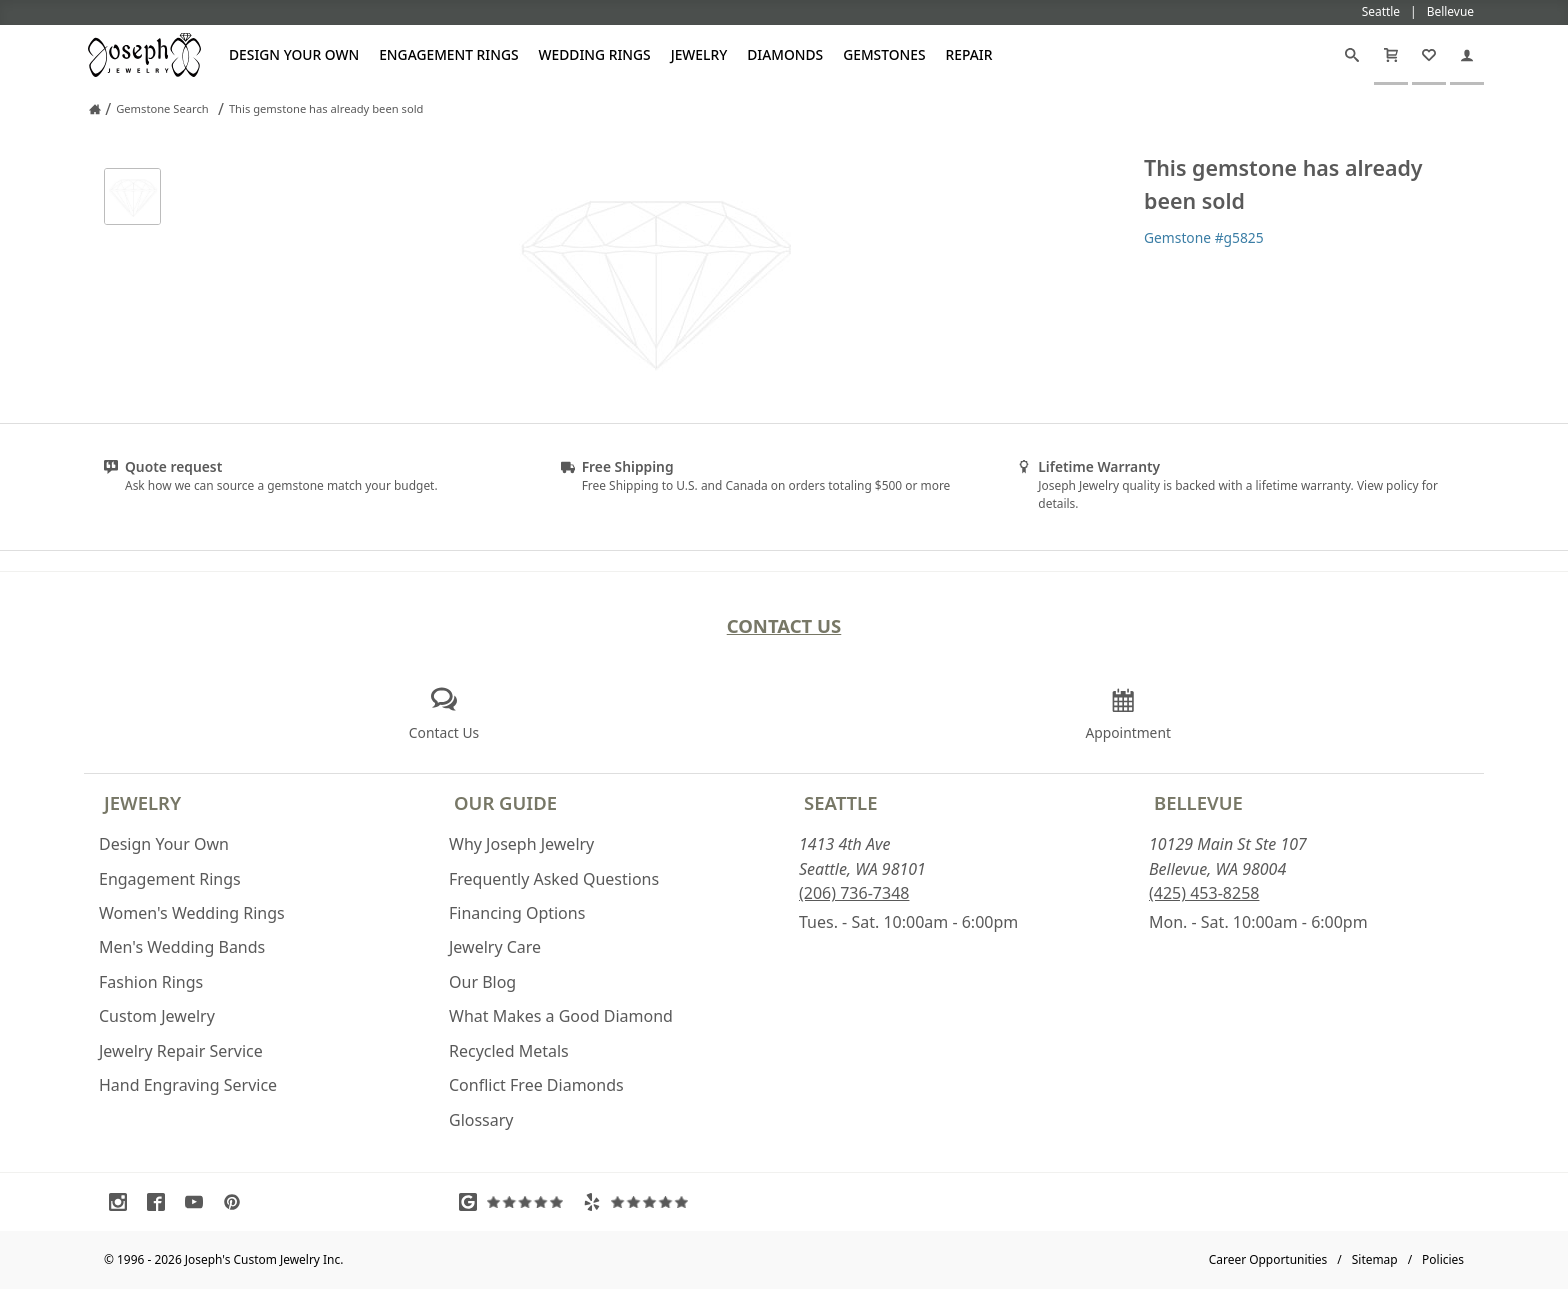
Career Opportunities (1268, 1259)
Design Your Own (294, 54)
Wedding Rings (595, 54)
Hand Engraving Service (188, 1085)
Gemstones (884, 54)
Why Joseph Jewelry (521, 844)
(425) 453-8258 (1204, 893)
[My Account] (1467, 55)
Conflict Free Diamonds (536, 1085)
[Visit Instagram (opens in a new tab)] (123, 1202)
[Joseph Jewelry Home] (95, 109)
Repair (969, 54)
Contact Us (784, 625)
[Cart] (1391, 55)
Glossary (481, 1120)
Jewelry (699, 54)
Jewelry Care (495, 947)
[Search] (1352, 55)
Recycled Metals (509, 1051)
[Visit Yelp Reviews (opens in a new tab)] (640, 1202)
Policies (1443, 1259)
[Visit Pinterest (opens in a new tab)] (237, 1202)
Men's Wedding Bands (182, 947)
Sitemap (1375, 1259)
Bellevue (1198, 802)
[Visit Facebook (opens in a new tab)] (161, 1202)
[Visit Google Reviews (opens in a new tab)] (516, 1202)
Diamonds (785, 54)
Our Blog (482, 982)
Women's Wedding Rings (192, 913)
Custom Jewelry (157, 1016)
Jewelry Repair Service (181, 1051)
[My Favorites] (1429, 55)
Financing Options (517, 913)
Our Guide (505, 802)
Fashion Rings (151, 982)
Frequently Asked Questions (554, 879)
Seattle (840, 802)
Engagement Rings (448, 54)
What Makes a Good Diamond (561, 1016)
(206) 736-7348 (854, 893)
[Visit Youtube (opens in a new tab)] (199, 1202)
